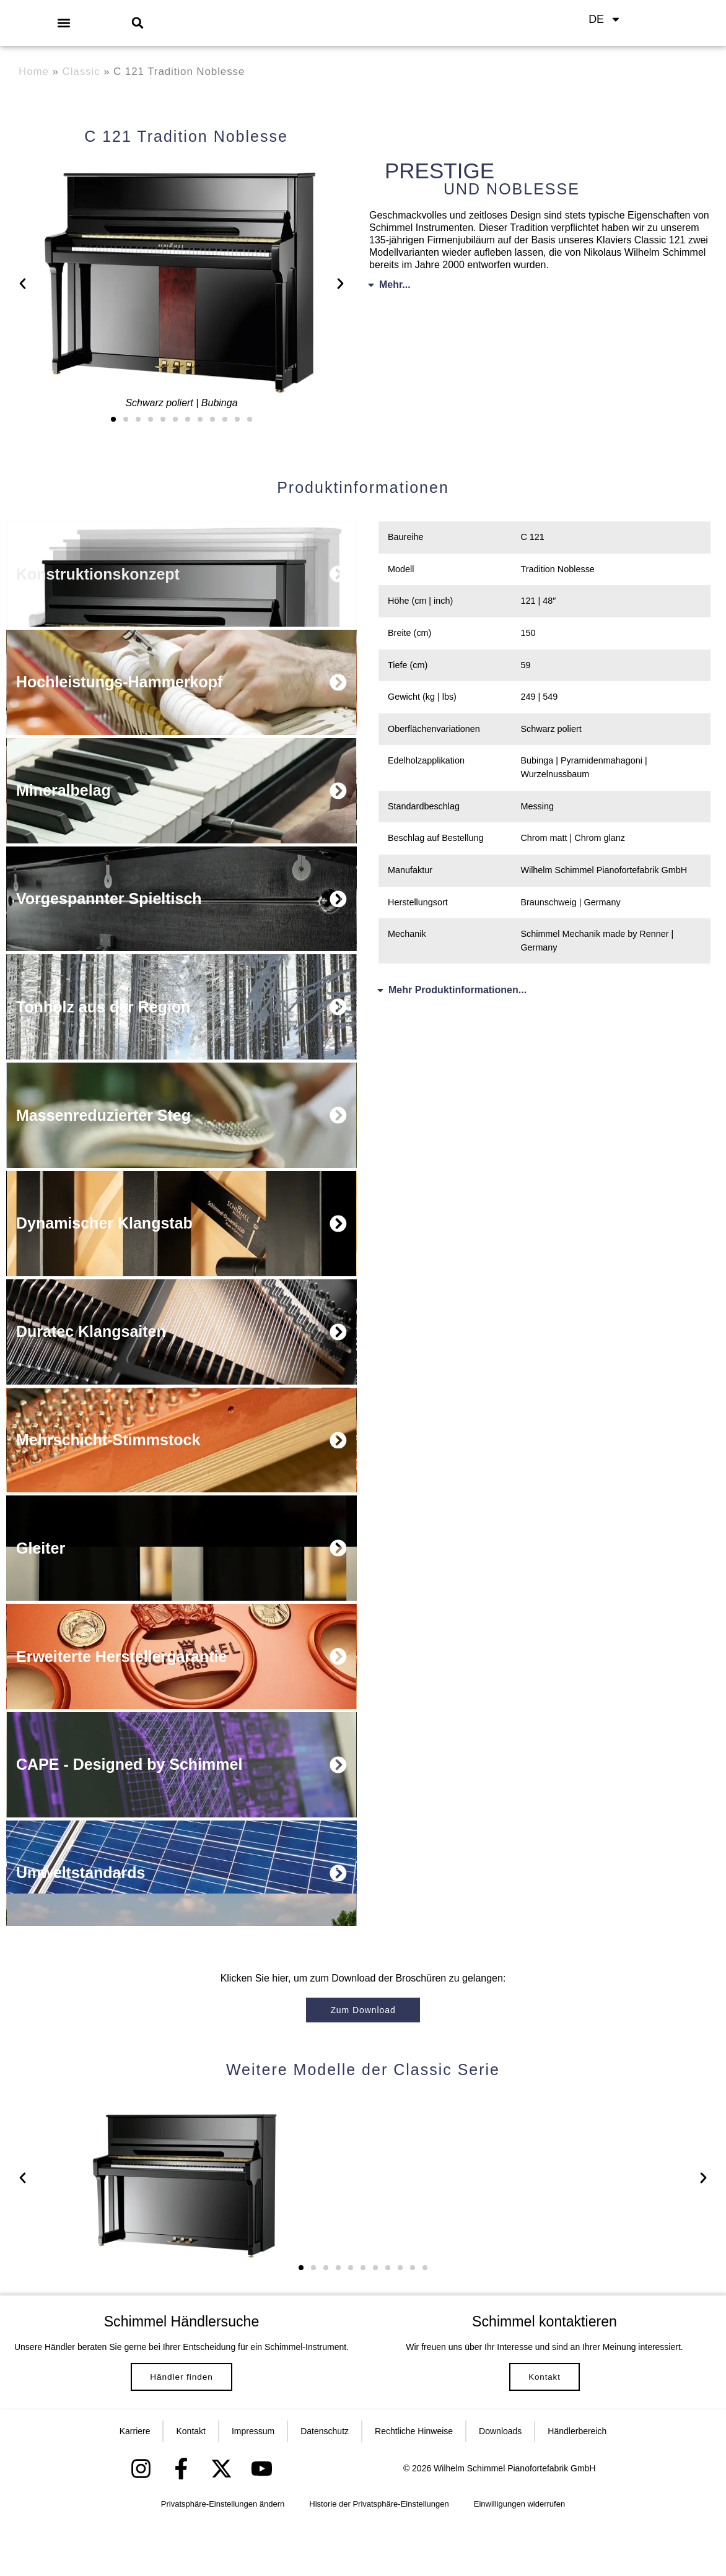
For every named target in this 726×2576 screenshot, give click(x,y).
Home (34, 71)
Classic (81, 71)
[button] (63, 22)
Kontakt (544, 2411)
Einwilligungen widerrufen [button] (519, 2557)
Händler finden (181, 2417)
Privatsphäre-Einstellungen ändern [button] (222, 2557)
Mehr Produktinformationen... (457, 990)
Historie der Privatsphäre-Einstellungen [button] (378, 2557)
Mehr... (395, 284)
